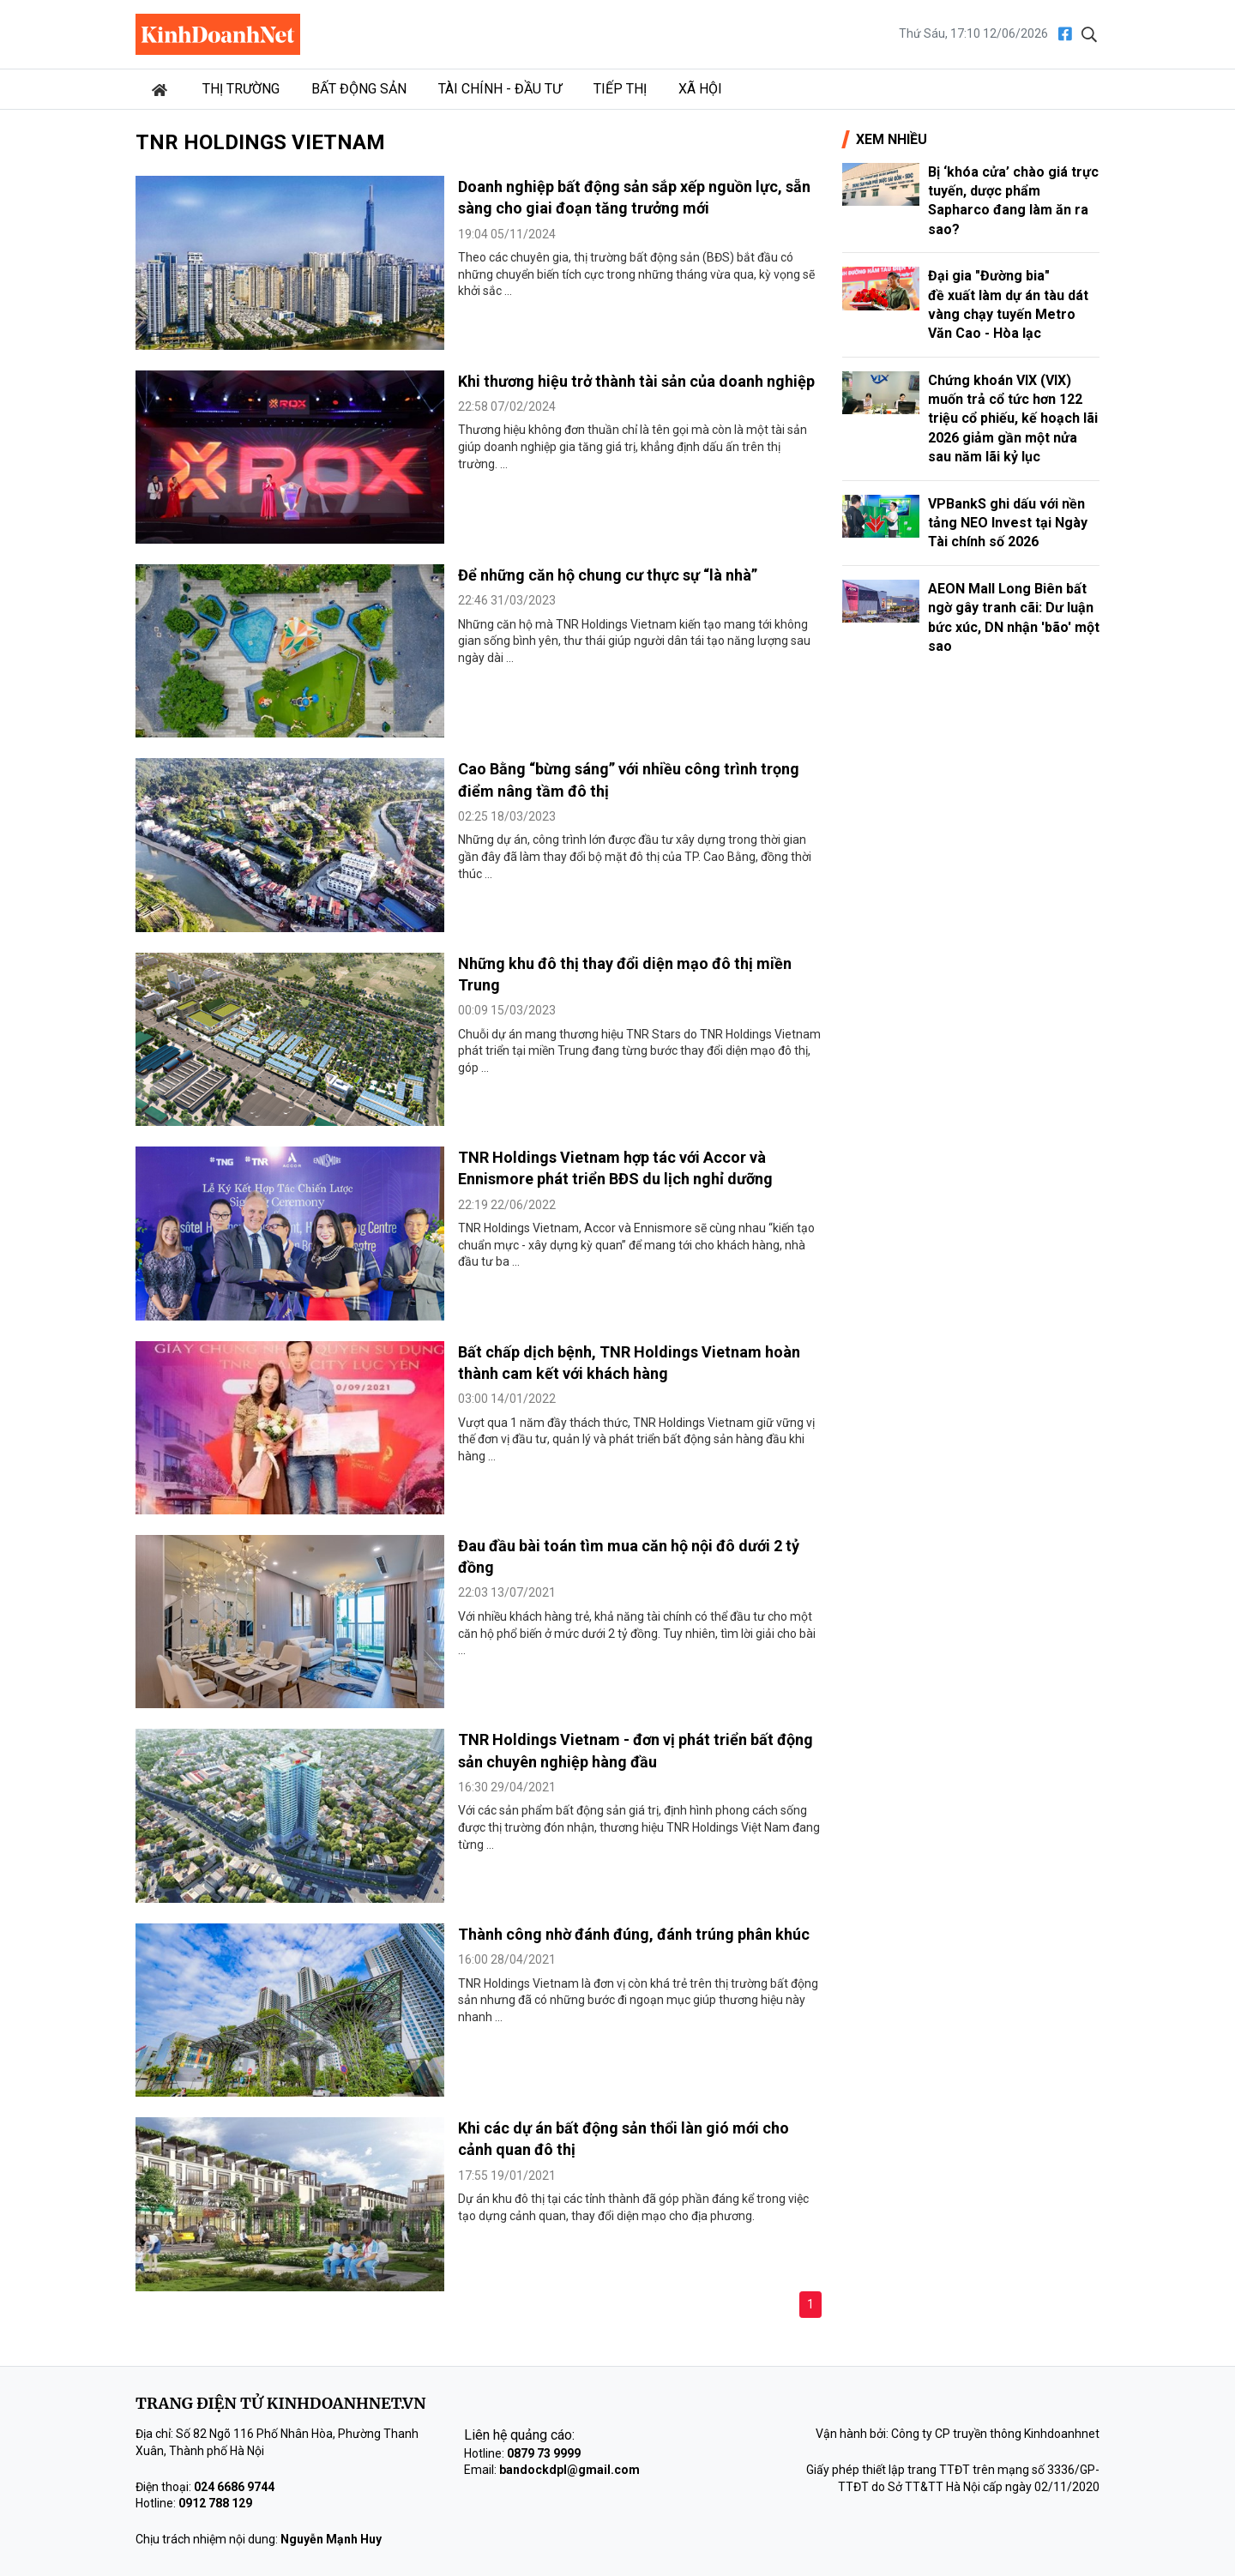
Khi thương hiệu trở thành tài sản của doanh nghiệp (636, 381)
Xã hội (700, 89)
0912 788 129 (215, 2503)
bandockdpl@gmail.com (569, 2470)
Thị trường (241, 89)
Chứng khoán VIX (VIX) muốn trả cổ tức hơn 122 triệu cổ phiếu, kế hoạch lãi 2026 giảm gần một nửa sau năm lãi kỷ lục (1013, 419)
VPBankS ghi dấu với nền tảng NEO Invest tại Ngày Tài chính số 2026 (1007, 523)
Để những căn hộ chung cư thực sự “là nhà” (607, 575)
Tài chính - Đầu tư (500, 89)
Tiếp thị (620, 89)
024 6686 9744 (234, 2487)
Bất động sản (359, 89)
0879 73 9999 (544, 2453)
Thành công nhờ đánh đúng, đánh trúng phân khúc (634, 1934)
